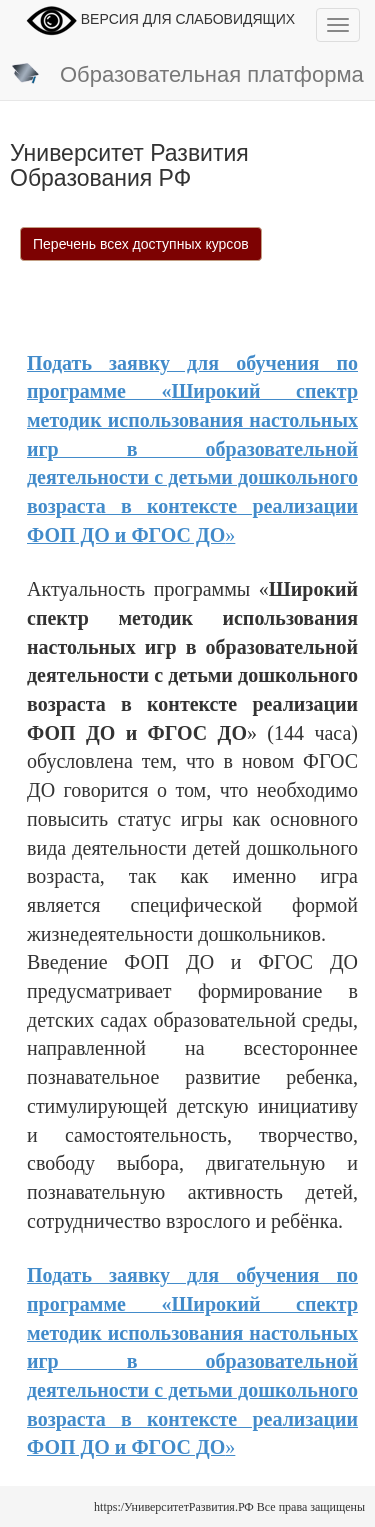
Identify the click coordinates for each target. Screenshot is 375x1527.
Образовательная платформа (187, 76)
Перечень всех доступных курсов (141, 244)
